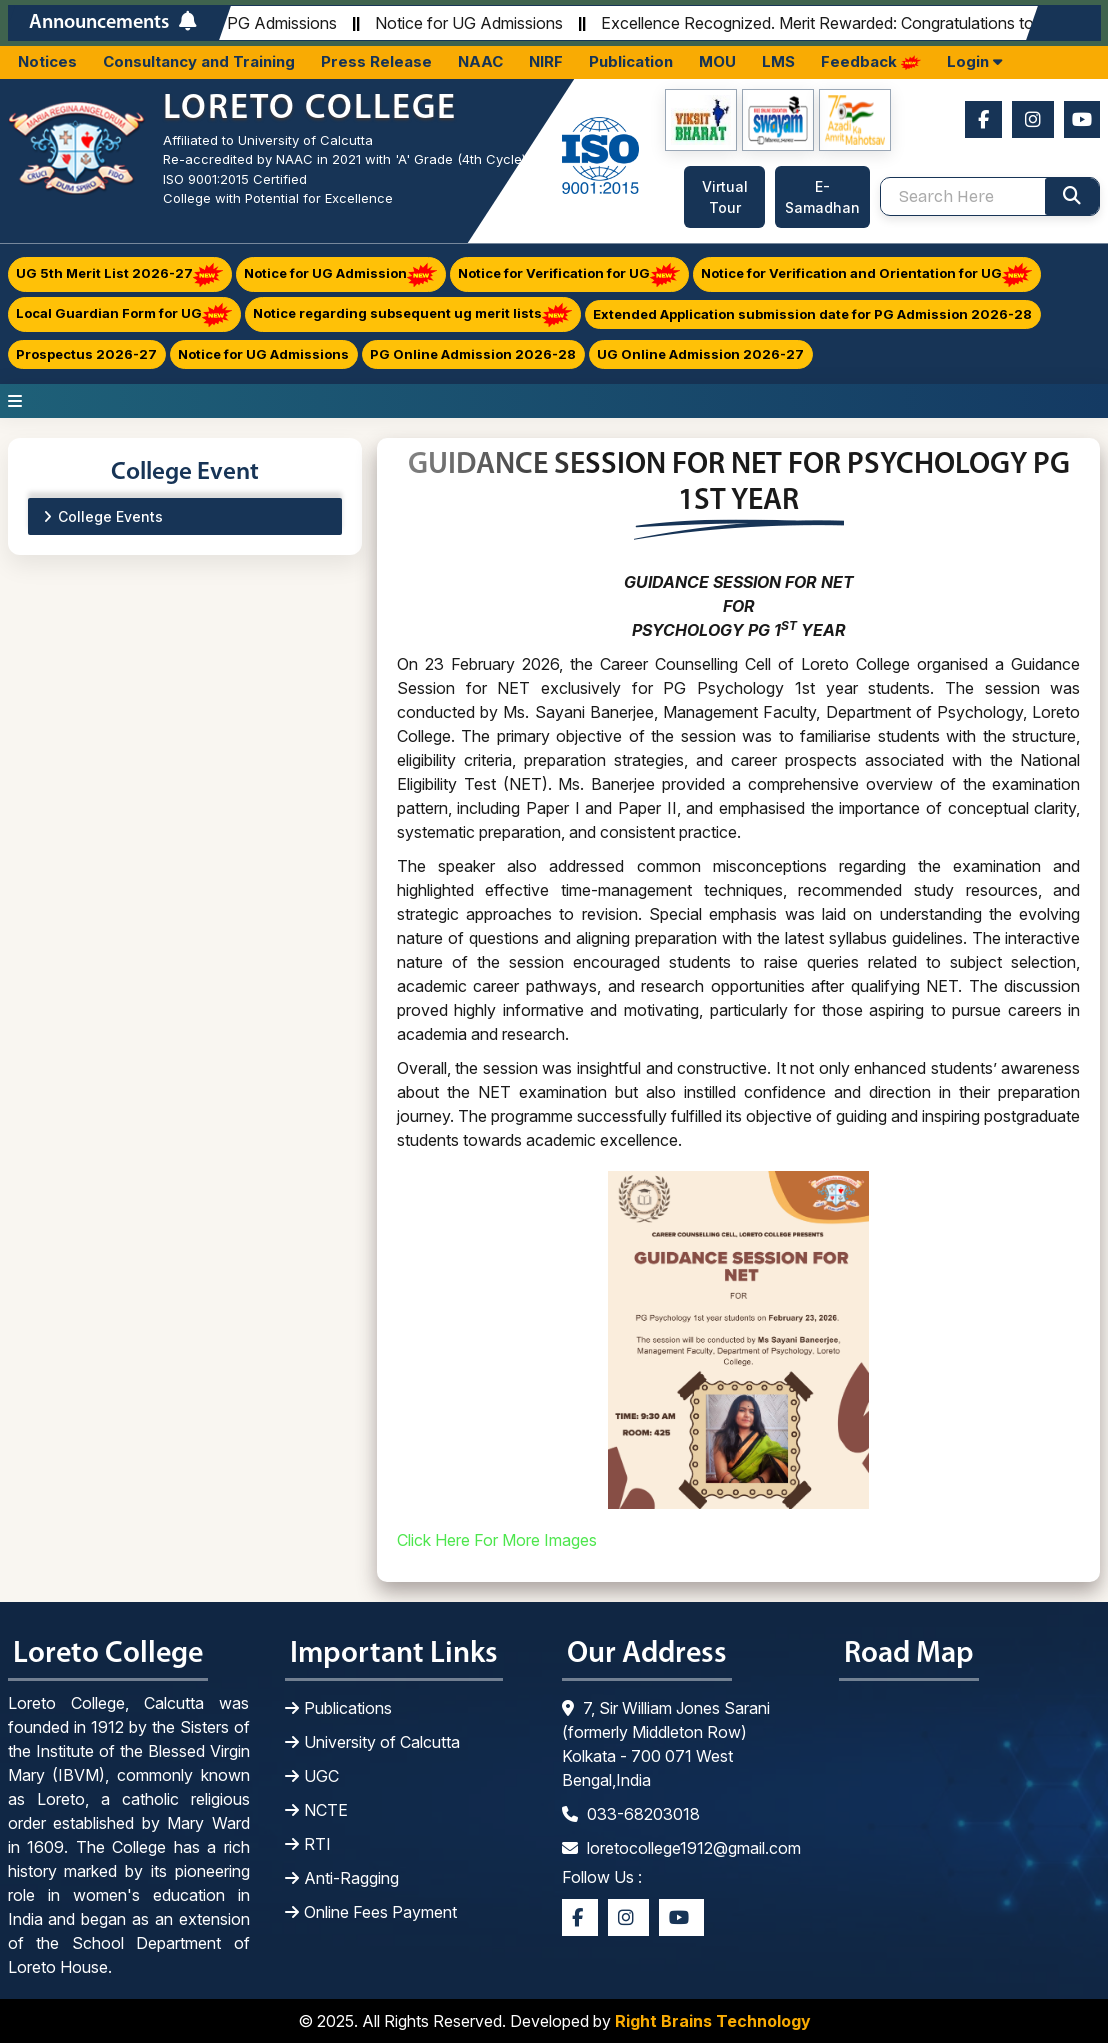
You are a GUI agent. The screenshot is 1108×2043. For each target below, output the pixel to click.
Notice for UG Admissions (473, 23)
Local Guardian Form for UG (124, 314)
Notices (47, 61)
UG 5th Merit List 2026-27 (119, 274)
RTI (308, 1844)
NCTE (316, 1810)
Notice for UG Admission (340, 274)
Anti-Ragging (342, 1878)
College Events (110, 516)
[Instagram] (1033, 119)
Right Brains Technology (713, 2021)
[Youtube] (1082, 119)
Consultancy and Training (199, 61)
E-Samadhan (822, 197)
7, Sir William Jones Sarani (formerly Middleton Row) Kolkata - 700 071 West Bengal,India (666, 1744)
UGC (312, 1776)
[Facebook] (983, 119)
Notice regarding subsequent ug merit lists (412, 314)
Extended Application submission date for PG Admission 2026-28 (812, 314)
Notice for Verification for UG (569, 274)
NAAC (480, 61)
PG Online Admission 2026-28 (473, 354)
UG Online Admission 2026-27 (700, 354)
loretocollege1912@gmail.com (681, 1848)
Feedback (871, 61)
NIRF (546, 61)
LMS (778, 61)
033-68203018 (631, 1814)
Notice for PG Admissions (247, 23)
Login (974, 61)
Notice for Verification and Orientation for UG (866, 274)
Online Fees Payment (371, 1912)
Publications (338, 1708)
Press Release (376, 61)
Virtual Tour (725, 197)
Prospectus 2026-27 (86, 354)
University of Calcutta (372, 1742)
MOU (717, 61)
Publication (631, 61)
